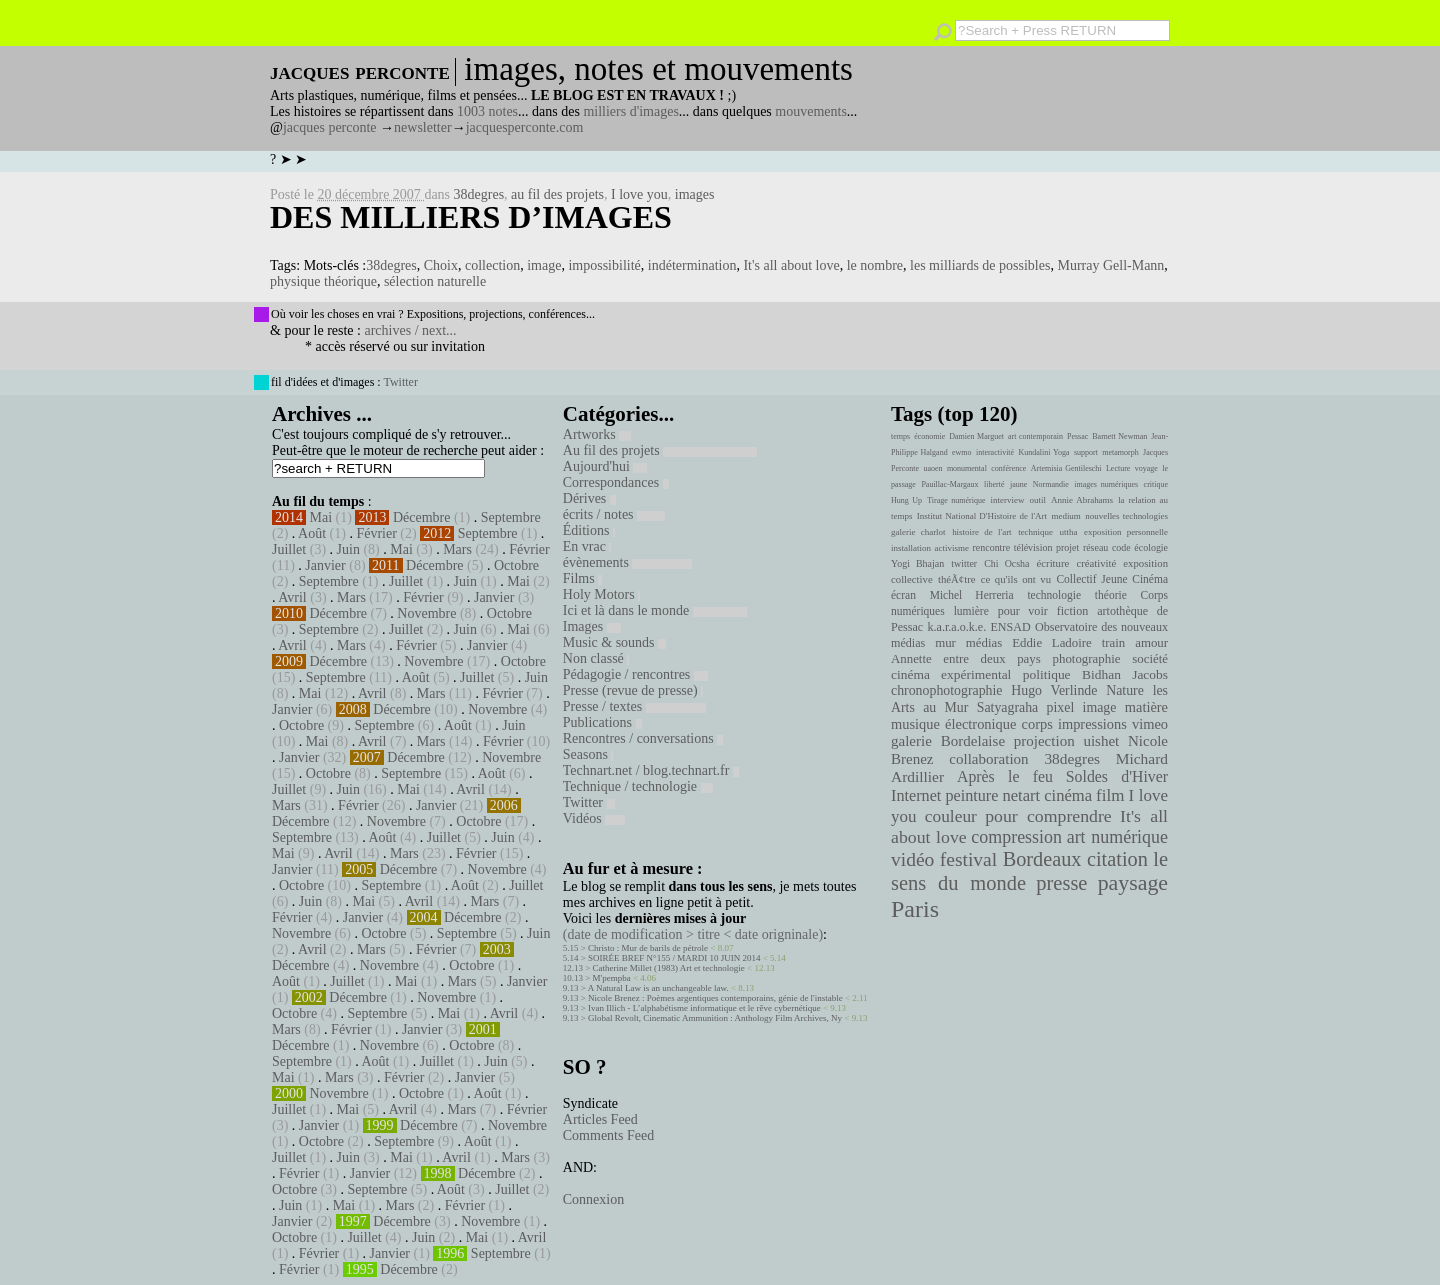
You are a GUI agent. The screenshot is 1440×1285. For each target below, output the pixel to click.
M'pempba (612, 978)
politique (1047, 674)
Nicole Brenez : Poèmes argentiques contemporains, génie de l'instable (715, 998)
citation (1117, 859)
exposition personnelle (1126, 532)
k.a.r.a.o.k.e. (956, 627)
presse (1061, 883)
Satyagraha (1008, 707)
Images (592, 626)
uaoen (932, 468)
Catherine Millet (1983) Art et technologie (669, 968)
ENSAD (1010, 627)
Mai (321, 517)
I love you (639, 194)
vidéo (912, 859)
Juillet (289, 549)
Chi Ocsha (1006, 563)
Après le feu (1005, 776)
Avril (292, 597)
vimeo (1150, 724)
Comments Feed (608, 1135)
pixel (1061, 707)
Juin (348, 549)
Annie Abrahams (1082, 500)
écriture (1053, 563)
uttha (1069, 532)
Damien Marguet (976, 436)
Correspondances (616, 482)
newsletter (423, 127)
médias (984, 643)
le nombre (875, 265)
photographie (1087, 659)
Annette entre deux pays (966, 659)
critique (1156, 484)
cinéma (1068, 795)
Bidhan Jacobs (1125, 674)
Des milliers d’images (471, 217)
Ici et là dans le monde (655, 610)
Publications (602, 722)
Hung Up (906, 500)
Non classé (596, 658)
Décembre (422, 517)
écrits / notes (614, 514)
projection (1044, 741)
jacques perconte (330, 127)
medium (1065, 516)
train (1114, 643)
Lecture (1118, 468)
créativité (1096, 563)
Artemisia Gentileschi (1066, 468)
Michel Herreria (972, 595)
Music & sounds (614, 642)
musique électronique (953, 724)
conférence (1008, 468)
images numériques (1106, 484)
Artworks (597, 434)
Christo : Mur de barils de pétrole (648, 948)
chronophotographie (947, 690)
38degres (479, 194)
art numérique (1117, 837)
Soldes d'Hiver (1117, 776)
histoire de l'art (981, 532)
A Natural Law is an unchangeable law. (658, 988)
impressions (1092, 724)
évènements (628, 562)
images (695, 194)
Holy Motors (601, 594)
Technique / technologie (638, 786)
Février (376, 533)
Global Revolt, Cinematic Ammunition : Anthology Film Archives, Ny (715, 1018)
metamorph (1120, 452)
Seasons (588, 754)
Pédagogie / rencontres (635, 674)
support (1086, 452)
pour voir (1023, 611)
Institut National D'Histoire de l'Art (982, 516)
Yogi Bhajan (917, 563)
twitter (964, 563)
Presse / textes (634, 706)
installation (911, 548)
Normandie (1051, 484)
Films (582, 578)
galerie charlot (918, 532)
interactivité (995, 452)
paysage (1133, 883)
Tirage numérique (956, 500)
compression (1016, 837)
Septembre (511, 517)
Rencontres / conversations (643, 738)
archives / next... (410, 330)
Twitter (400, 382)
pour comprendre (1048, 816)
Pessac (1077, 436)
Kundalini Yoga (1044, 452)
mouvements (811, 111)
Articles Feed (600, 1119)
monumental (967, 468)
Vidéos (594, 818)
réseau (1095, 547)
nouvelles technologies (1126, 516)
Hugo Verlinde (1054, 690)
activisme (952, 548)
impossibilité (604, 265)
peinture (971, 796)
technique (1035, 532)
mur (945, 643)
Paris (915, 909)
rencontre (992, 547)
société (1150, 659)
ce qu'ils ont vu (1016, 579)
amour (1151, 643)
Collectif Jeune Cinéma (1112, 579)
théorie (1111, 595)
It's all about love (791, 265)
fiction (1073, 611)
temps (900, 436)
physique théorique (323, 281)
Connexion (593, 1199)
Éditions (589, 530)
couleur (951, 816)
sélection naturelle (435, 281)
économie (929, 436)
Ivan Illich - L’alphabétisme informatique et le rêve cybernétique (704, 1008)
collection (492, 265)
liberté (994, 484)
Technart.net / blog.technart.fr (651, 770)
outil (1038, 500)
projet (1067, 547)
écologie (1151, 547)
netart (1021, 795)
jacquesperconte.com (525, 127)
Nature (1125, 690)
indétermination (692, 265)
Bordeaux (1042, 859)
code (1121, 547)
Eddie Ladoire (1052, 643)
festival (968, 859)
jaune (1018, 484)
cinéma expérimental (951, 674)
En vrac (587, 546)
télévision (1033, 547)
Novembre (426, 613)
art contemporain (1035, 436)
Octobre (516, 565)
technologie (1054, 595)
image (544, 265)
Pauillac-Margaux (949, 484)
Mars (457, 549)
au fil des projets (557, 194)
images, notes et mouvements (658, 69)
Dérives (589, 498)
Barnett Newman (1119, 436)
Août (312, 533)
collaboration (988, 759)
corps (1037, 724)
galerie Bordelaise (948, 741)
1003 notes (487, 111)
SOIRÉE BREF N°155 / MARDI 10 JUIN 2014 (674, 958)
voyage (1146, 468)
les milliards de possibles (980, 265)
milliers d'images (630, 111)
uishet (1101, 741)
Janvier (325, 565)
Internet (916, 796)
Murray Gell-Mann (1110, 265)
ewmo (962, 452)
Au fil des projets (660, 450)
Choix (441, 265)
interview (1008, 500)
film (1110, 795)
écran (903, 595)
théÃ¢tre (957, 579)
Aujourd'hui (605, 466)
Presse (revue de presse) (633, 690)
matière (1146, 707)
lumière (971, 611)
